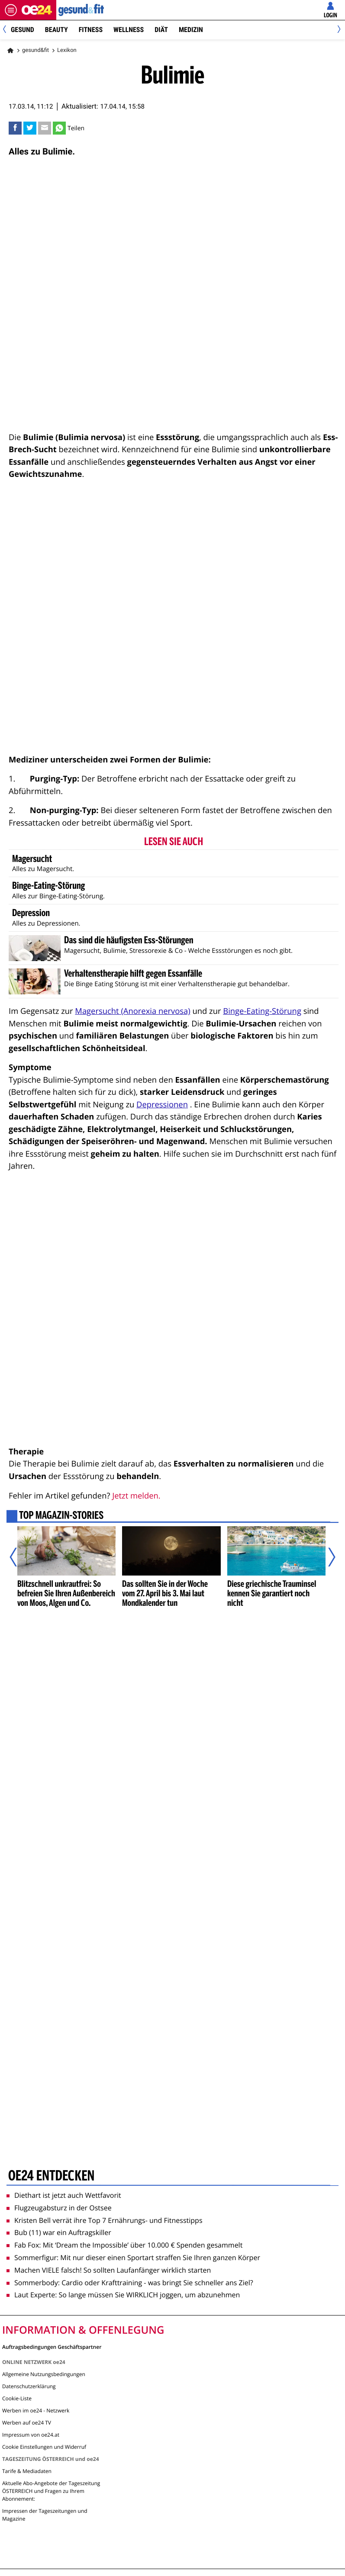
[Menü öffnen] (10, 10)
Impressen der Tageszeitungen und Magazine (44, 2514)
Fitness (91, 30)
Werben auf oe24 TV (26, 2422)
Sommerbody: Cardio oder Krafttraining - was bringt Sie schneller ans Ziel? (129, 2282)
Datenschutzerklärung (29, 2386)
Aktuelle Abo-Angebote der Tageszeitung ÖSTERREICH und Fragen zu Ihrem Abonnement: (51, 2491)
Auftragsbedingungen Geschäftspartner (51, 2346)
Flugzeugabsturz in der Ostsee (59, 2208)
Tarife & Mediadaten (27, 2471)
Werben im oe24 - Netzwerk (35, 2410)
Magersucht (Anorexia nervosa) (132, 1011)
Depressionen (162, 1104)
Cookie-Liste (17, 2398)
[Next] (337, 30)
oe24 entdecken (51, 2176)
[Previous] (7, 30)
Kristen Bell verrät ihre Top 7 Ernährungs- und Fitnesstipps (104, 2220)
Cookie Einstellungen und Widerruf (44, 2447)
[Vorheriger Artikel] (19, 1557)
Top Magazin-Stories (61, 1516)
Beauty (56, 30)
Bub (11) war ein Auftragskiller (58, 2232)
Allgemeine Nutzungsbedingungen (43, 2374)
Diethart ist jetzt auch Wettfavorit (63, 2195)
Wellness (128, 30)
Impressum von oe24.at (30, 2434)
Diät (161, 30)
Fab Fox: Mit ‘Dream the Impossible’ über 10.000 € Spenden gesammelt (124, 2245)
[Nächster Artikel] (326, 1557)
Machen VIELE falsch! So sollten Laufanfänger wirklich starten (108, 2270)
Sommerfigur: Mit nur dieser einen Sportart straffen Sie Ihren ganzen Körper (133, 2257)
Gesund (22, 30)
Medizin (191, 30)
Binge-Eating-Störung (262, 1011)
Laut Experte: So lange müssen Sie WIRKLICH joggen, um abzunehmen (123, 2294)
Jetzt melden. (136, 1495)
